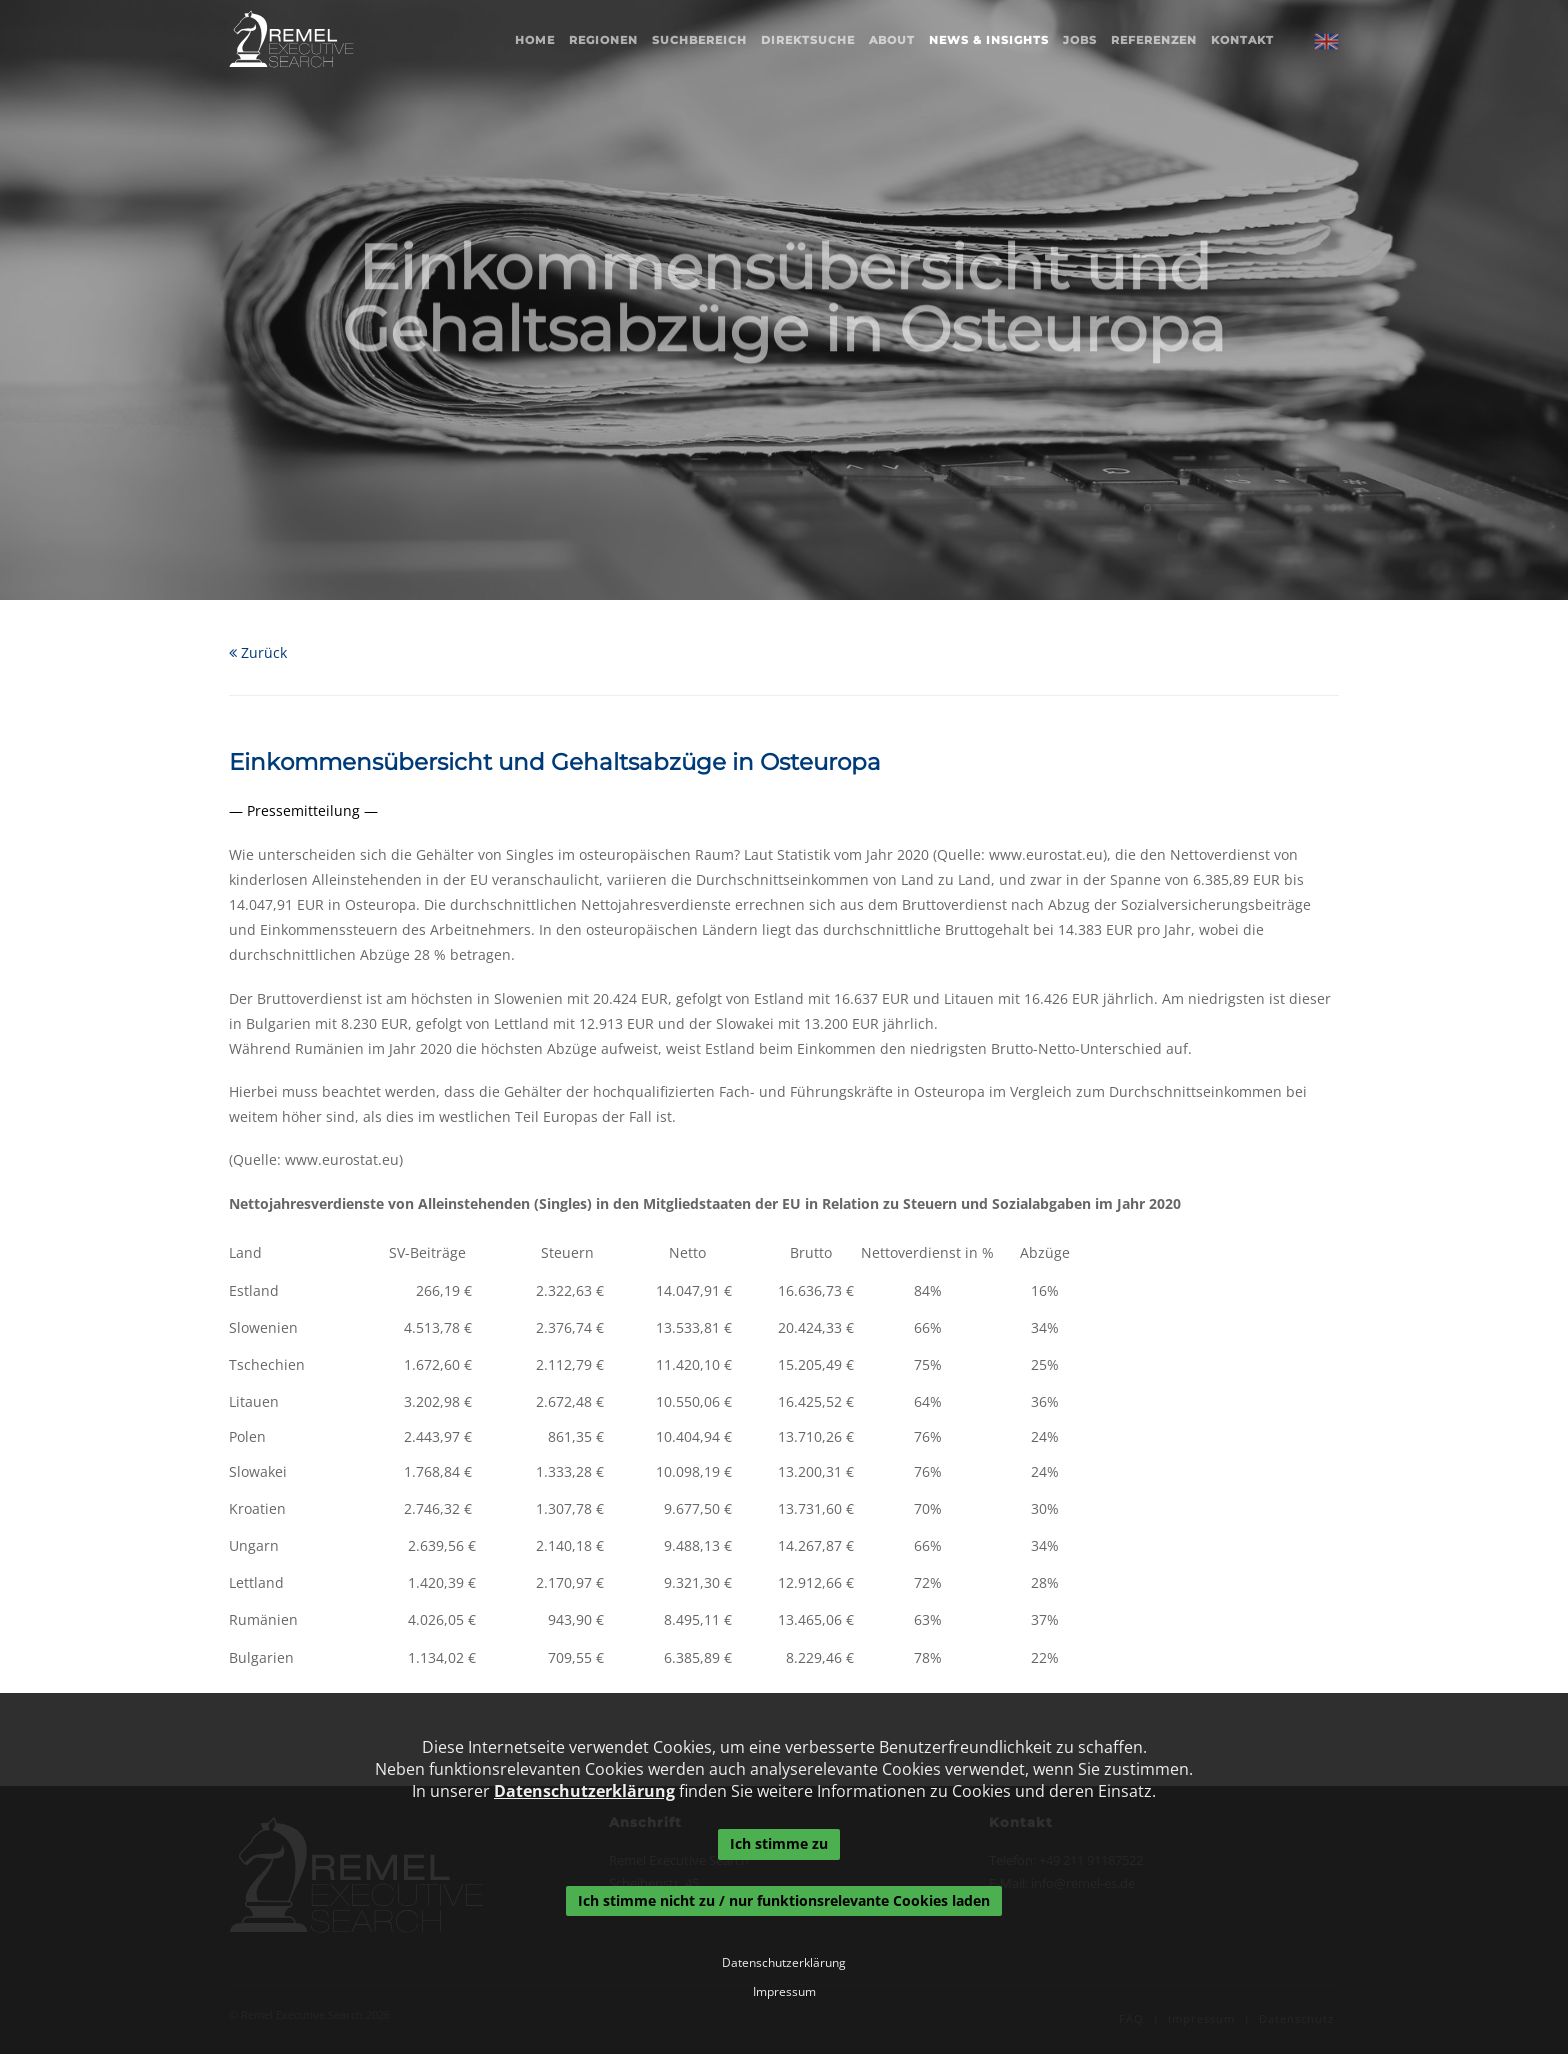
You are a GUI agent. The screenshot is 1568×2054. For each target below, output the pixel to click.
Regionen (603, 40)
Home (535, 40)
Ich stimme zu (779, 1843)
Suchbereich (699, 40)
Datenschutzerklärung (584, 1791)
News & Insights (989, 40)
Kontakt (1242, 40)
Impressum (784, 1992)
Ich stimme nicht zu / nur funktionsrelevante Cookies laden (784, 1900)
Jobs (1080, 40)
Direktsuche (808, 40)
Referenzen (1154, 40)
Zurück (258, 652)
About (892, 40)
